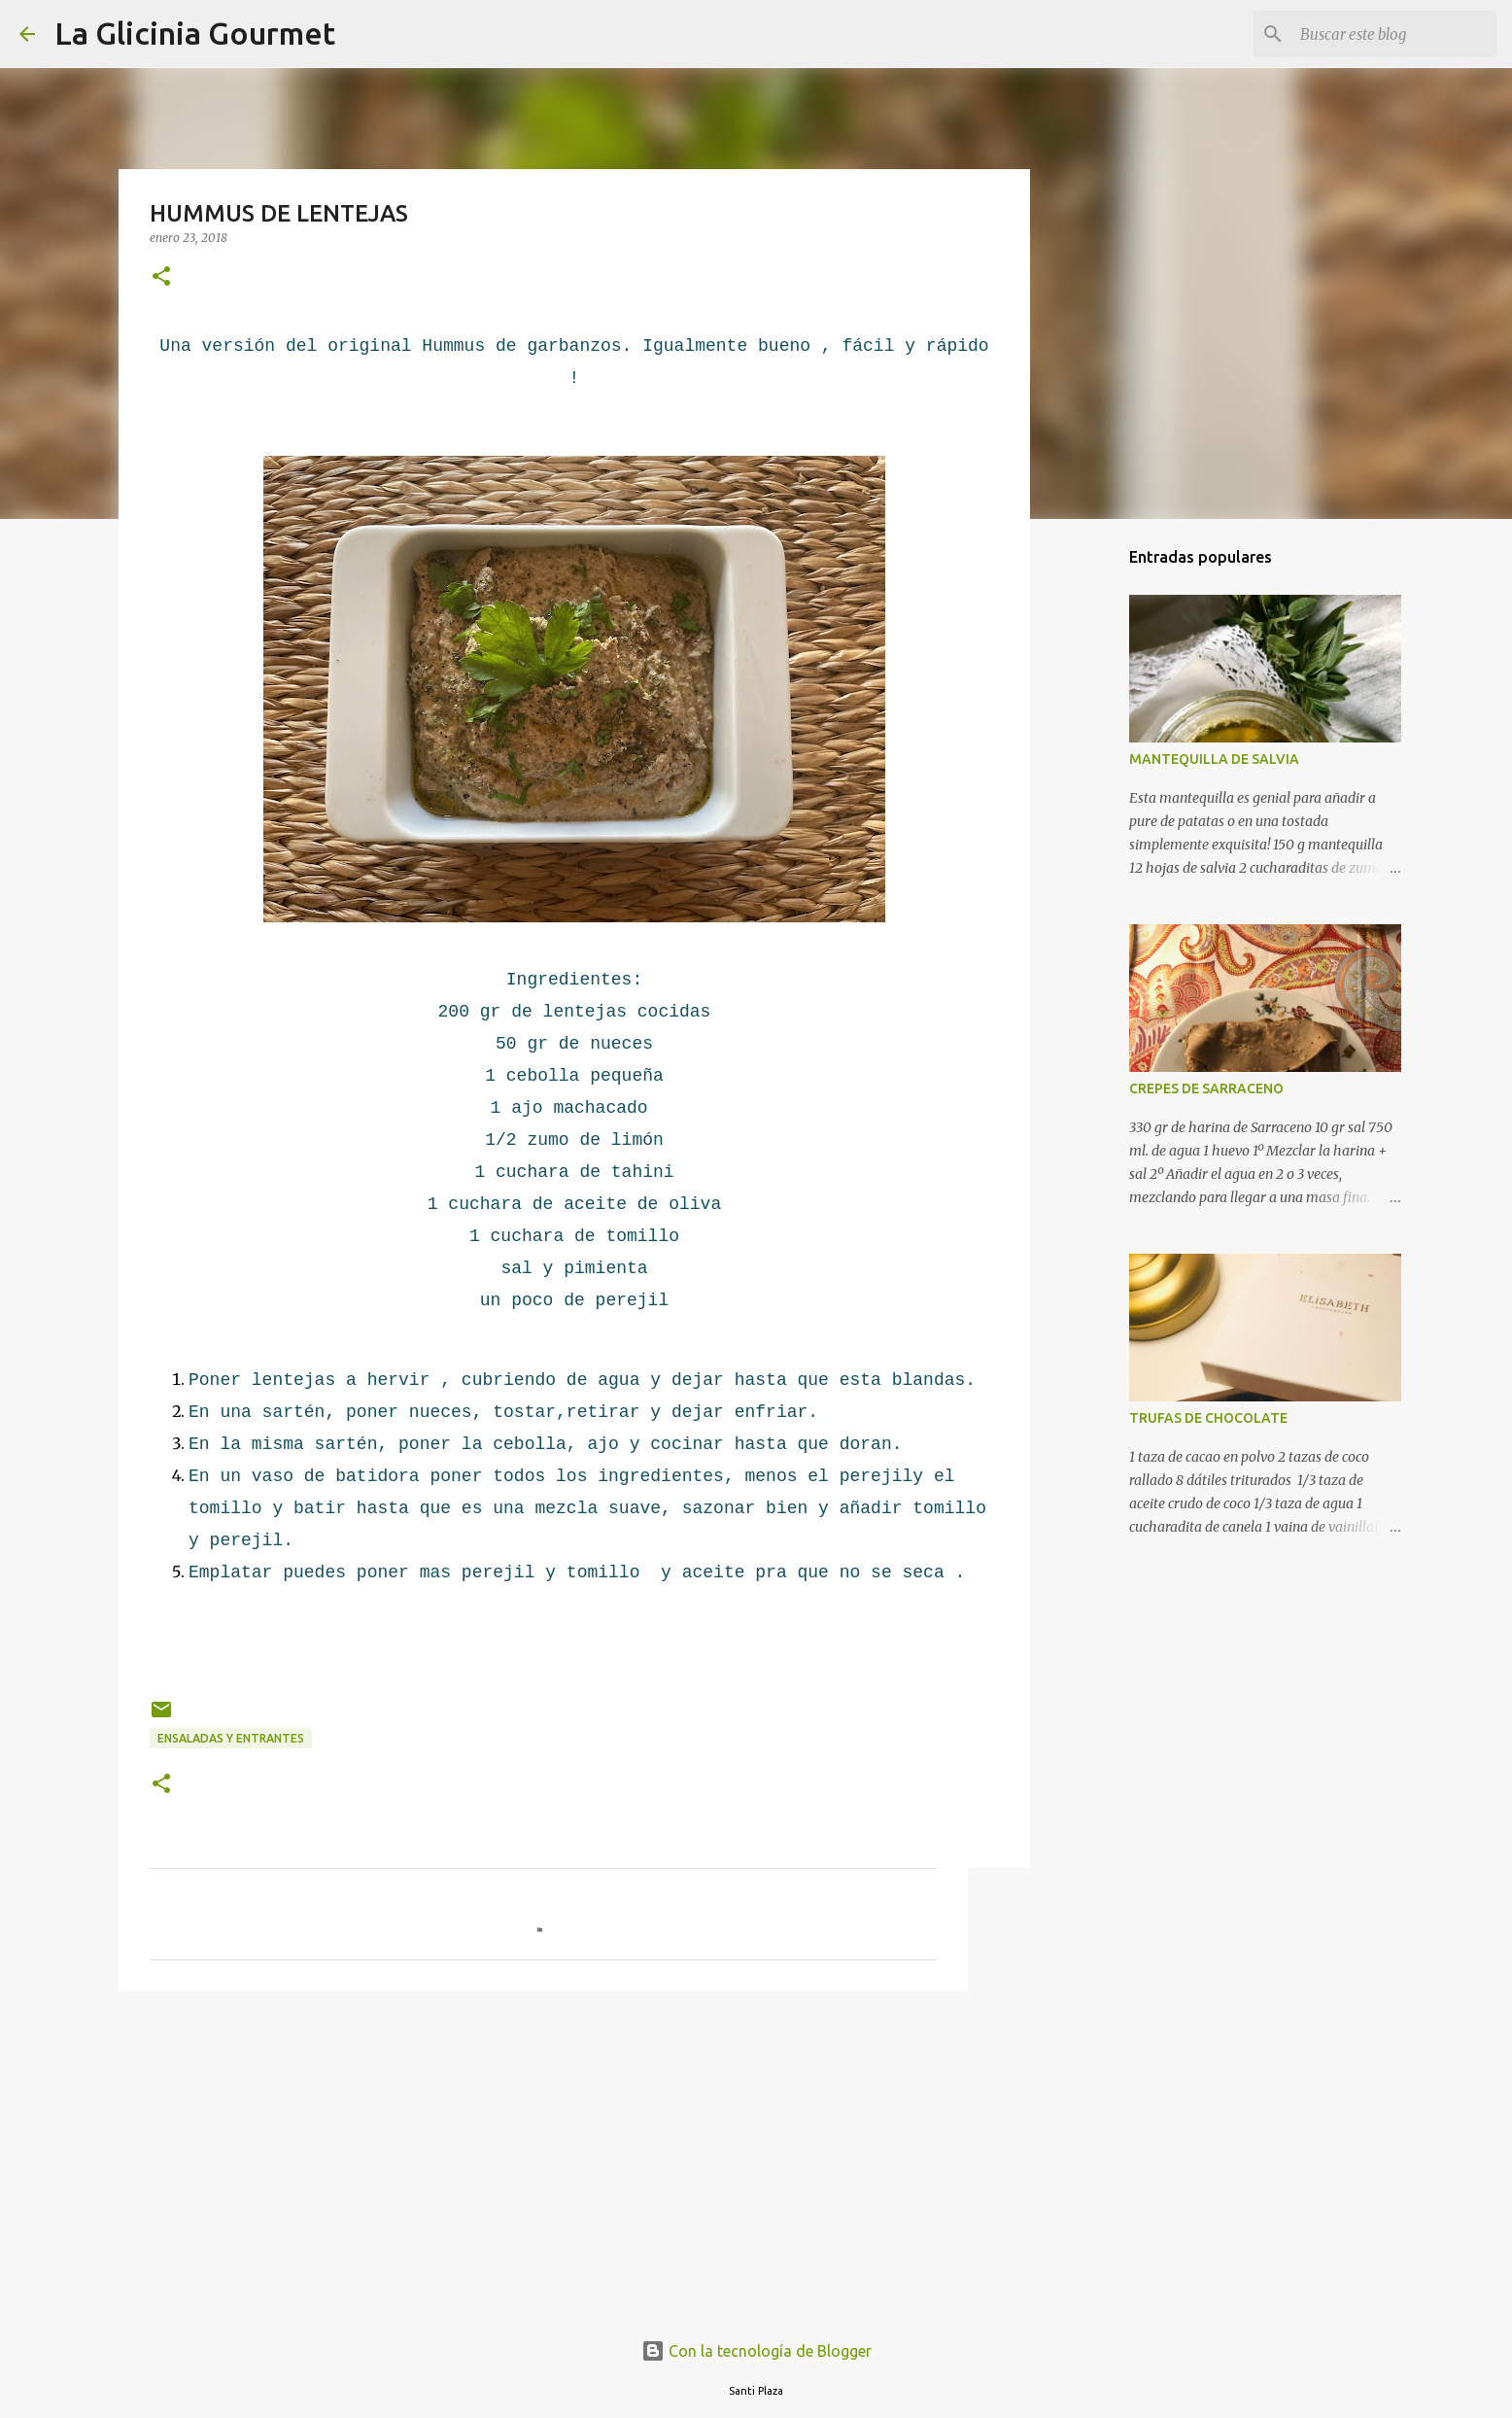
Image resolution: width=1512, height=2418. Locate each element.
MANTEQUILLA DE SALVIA (1214, 759)
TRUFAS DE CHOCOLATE (1208, 1418)
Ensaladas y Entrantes (230, 1738)
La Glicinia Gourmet (194, 33)
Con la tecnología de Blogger (756, 2351)
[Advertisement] (543, 2157)
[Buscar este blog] (1394, 34)
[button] (161, 277)
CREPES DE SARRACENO (1206, 1088)
